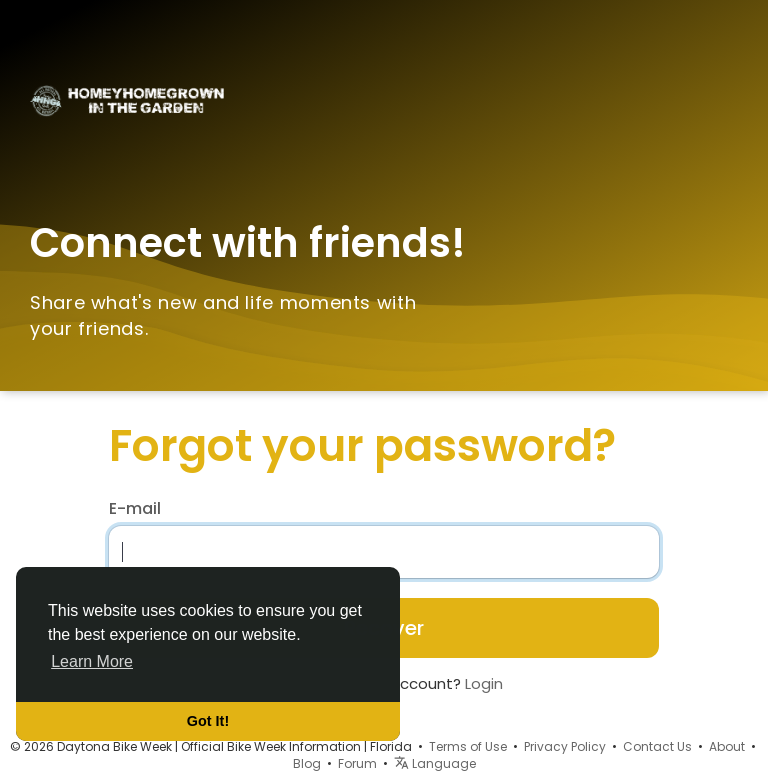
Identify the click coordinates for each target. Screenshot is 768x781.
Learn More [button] (92, 661)
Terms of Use (468, 746)
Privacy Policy (565, 746)
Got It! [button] (208, 721)
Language (435, 763)
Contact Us (657, 746)
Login (484, 683)
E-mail (135, 509)
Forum (357, 763)
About (727, 746)
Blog (307, 763)
